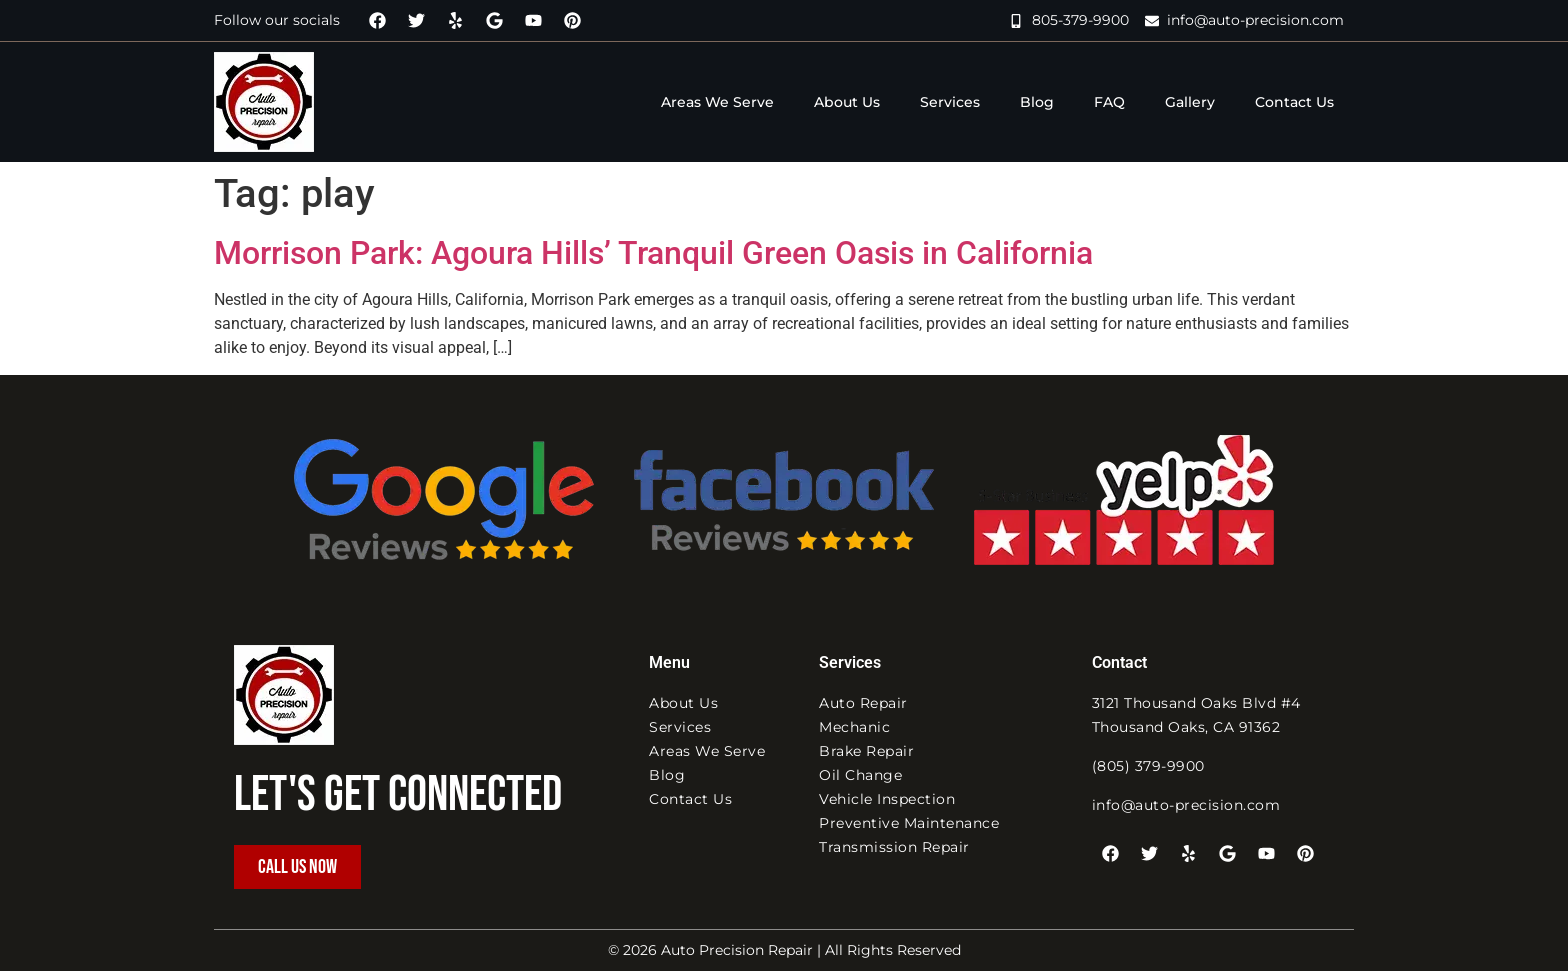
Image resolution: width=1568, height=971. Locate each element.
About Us (847, 102)
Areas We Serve (717, 102)
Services (950, 102)
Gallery (1190, 102)
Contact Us (1294, 102)
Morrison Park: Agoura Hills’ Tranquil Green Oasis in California (653, 253)
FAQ (1109, 102)
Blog (1037, 102)
